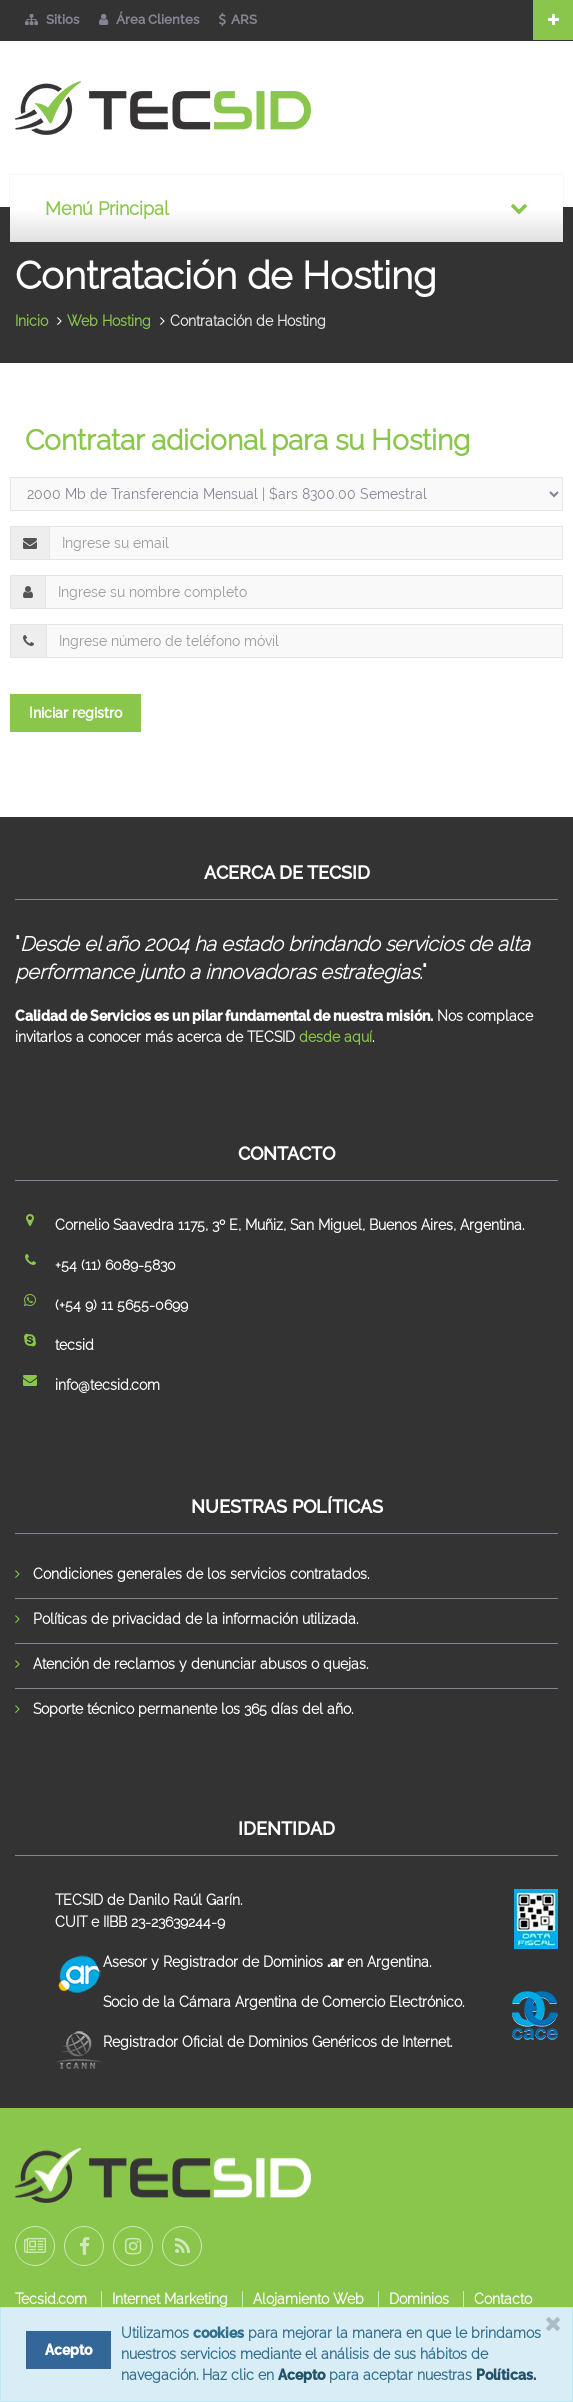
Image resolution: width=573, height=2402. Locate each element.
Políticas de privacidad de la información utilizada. (195, 1619)
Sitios (52, 19)
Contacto (503, 2299)
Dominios (419, 2299)
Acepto (301, 2375)
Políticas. (506, 2375)
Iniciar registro (75, 713)
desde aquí (335, 1037)
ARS (238, 19)
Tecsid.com (51, 2299)
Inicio (31, 321)
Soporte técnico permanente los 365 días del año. (193, 1709)
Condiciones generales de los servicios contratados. (201, 1574)
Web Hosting (109, 321)
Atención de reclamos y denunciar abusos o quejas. (200, 1664)
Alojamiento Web (308, 2299)
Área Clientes (149, 19)
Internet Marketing (170, 2299)
